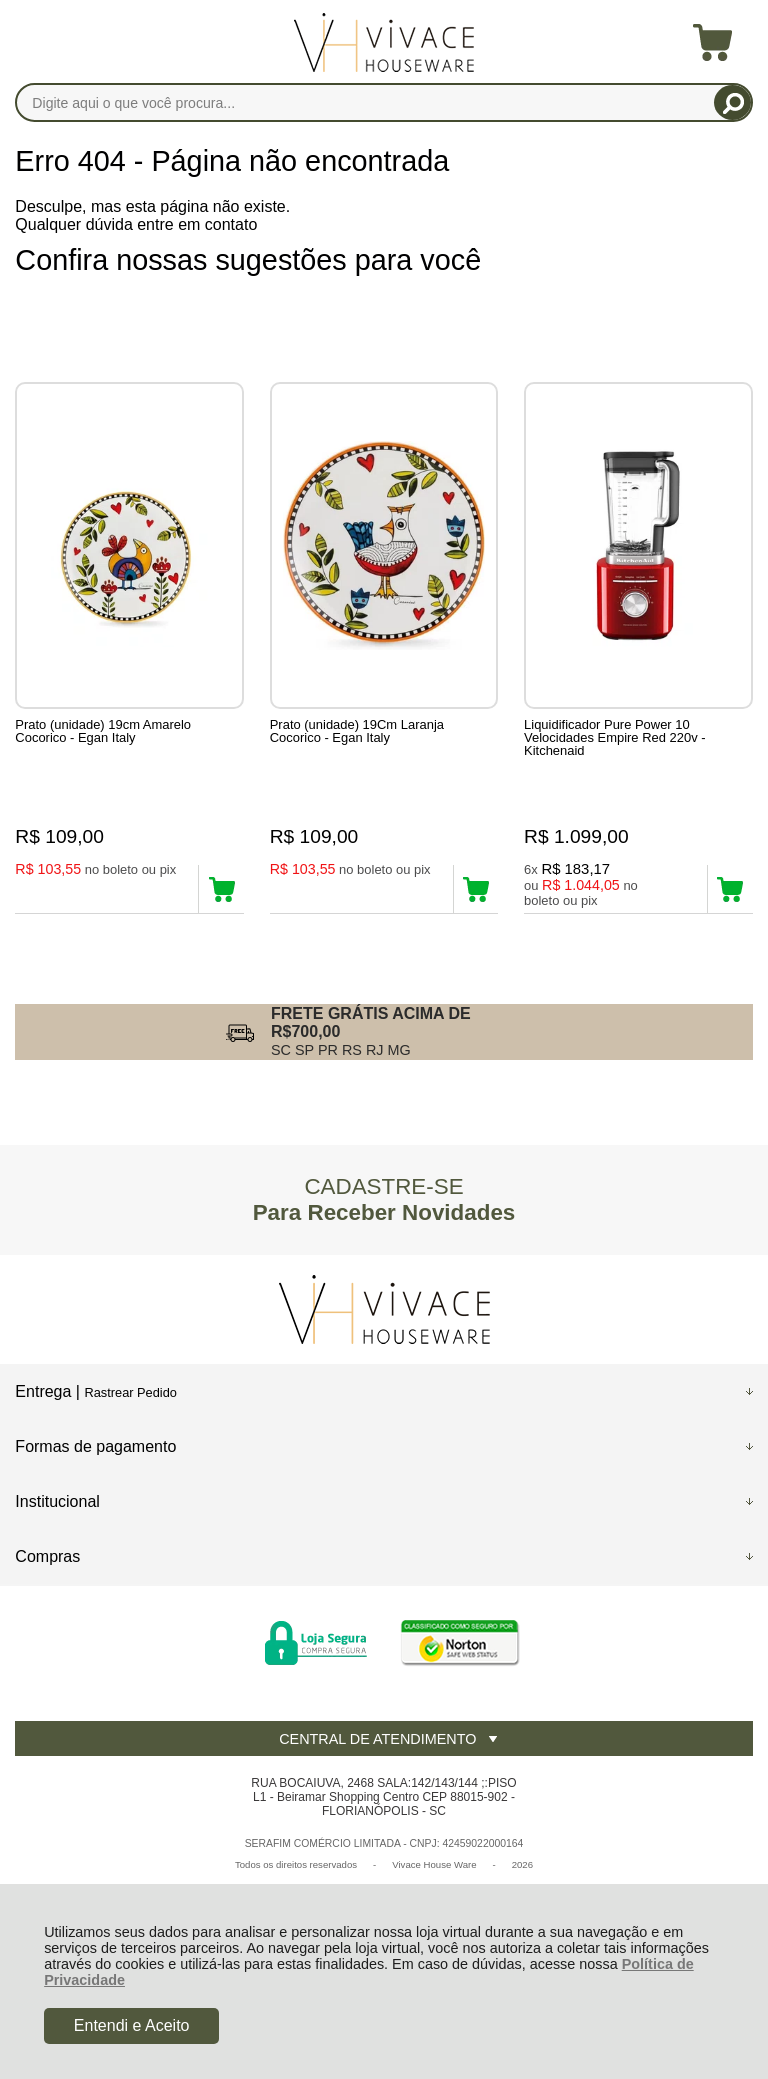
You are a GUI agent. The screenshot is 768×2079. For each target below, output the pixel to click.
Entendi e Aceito (132, 2025)
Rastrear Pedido (130, 1392)
